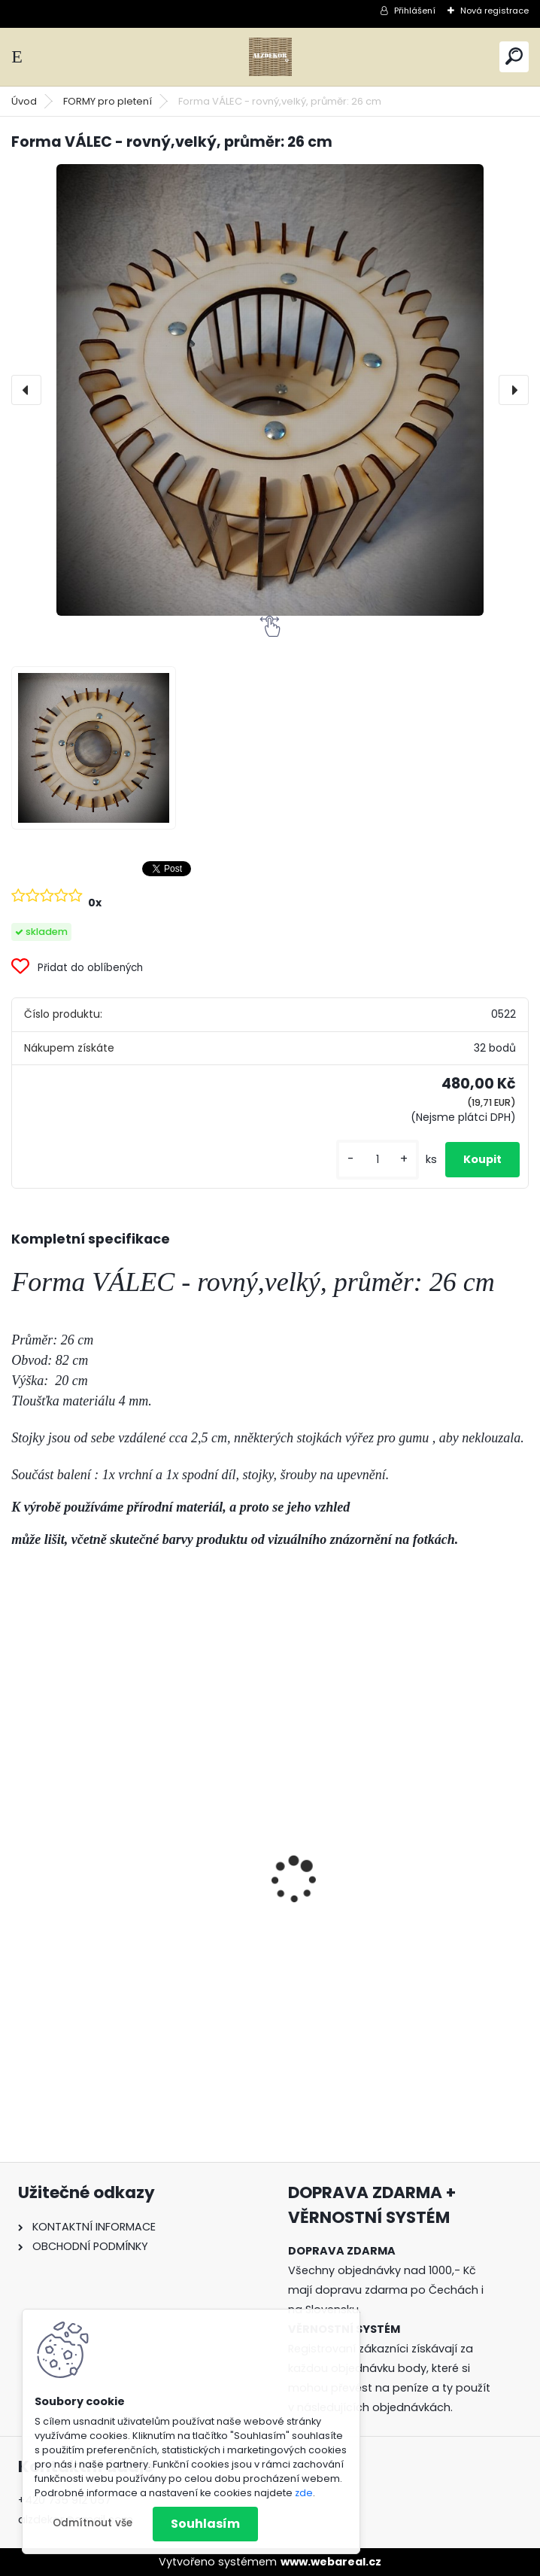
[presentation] (26, 390)
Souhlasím (205, 2523)
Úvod (24, 101)
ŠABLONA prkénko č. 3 (348, 1930)
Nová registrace (494, 11)
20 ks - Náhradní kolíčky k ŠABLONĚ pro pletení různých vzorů (135, 1938)
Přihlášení (414, 11)
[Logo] (270, 57)
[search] (514, 56)
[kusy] (377, 1159)
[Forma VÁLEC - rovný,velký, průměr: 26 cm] (270, 390)
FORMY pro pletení (107, 101)
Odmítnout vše (92, 2523)
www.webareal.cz (331, 2561)
